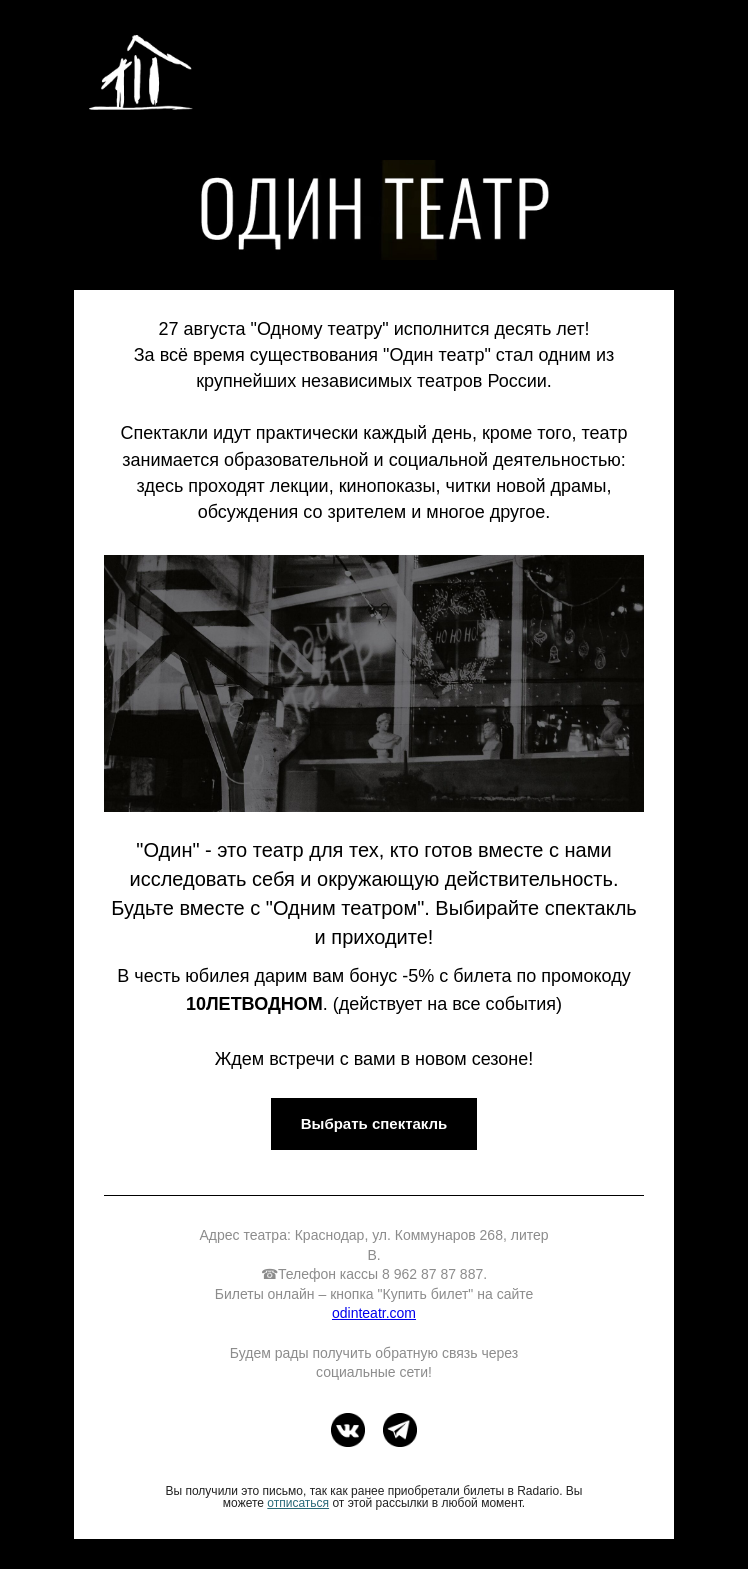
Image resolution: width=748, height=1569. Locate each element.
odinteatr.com (374, 1313)
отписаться (298, 1503)
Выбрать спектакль (374, 1123)
